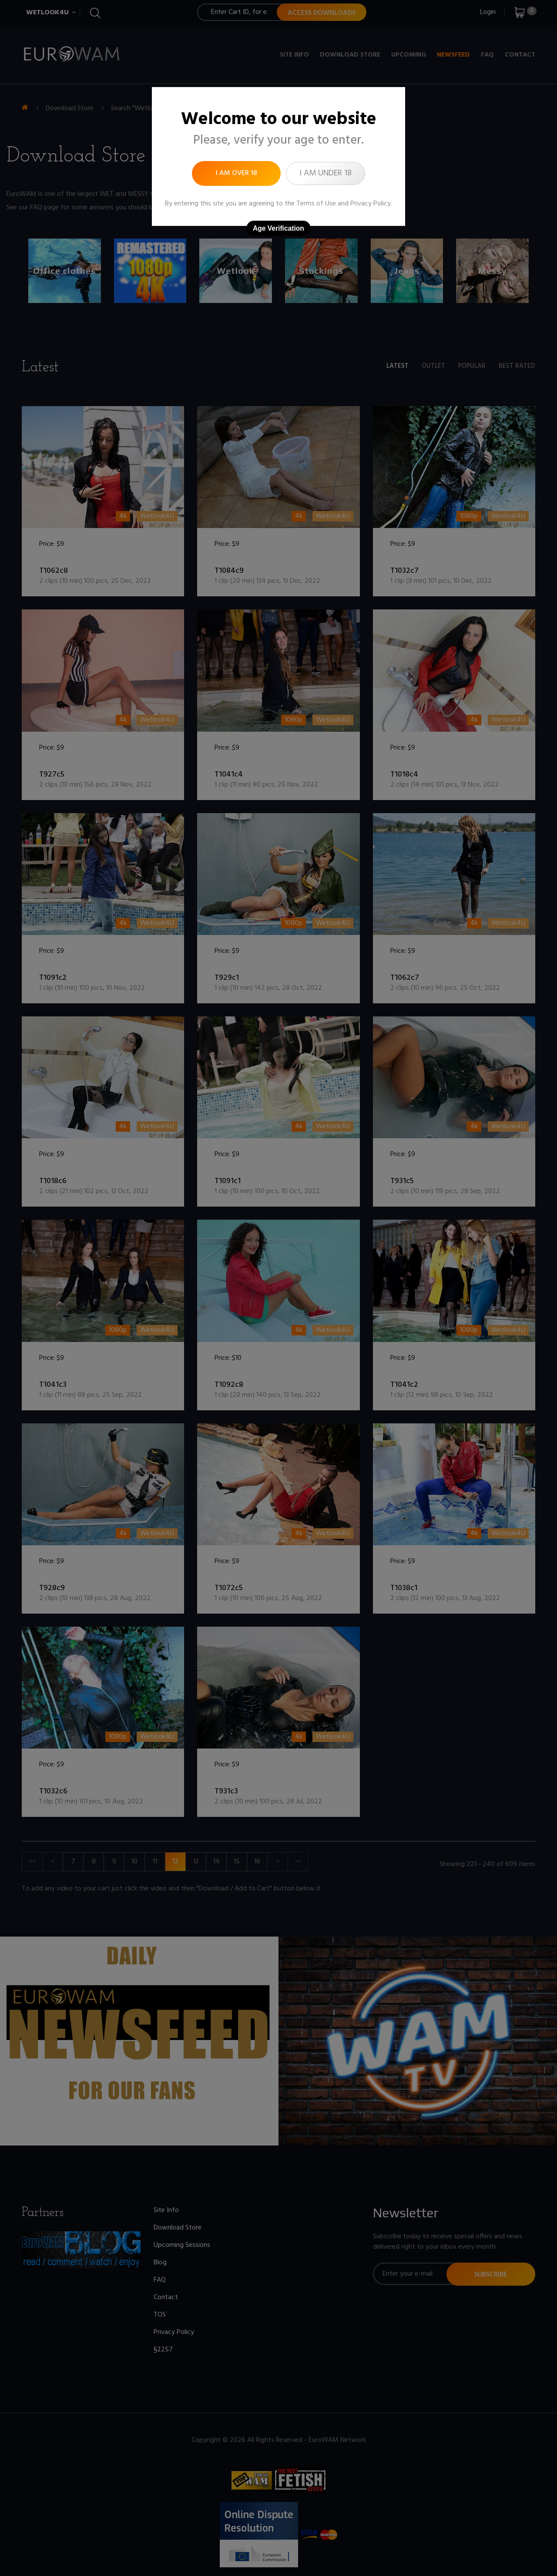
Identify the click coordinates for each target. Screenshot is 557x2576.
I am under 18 (325, 173)
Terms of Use (316, 203)
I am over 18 (236, 173)
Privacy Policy (370, 203)
